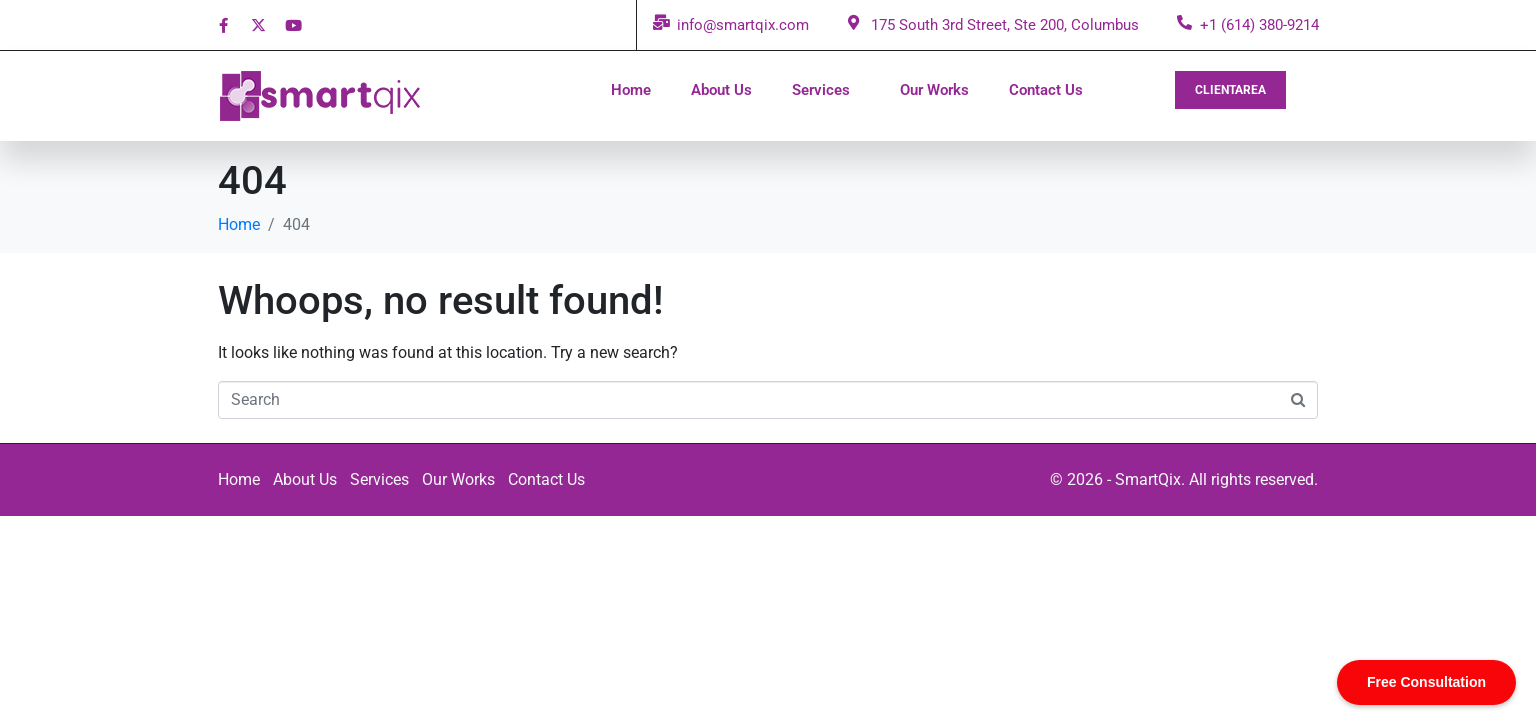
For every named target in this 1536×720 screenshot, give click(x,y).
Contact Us (1046, 90)
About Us (721, 90)
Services (821, 90)
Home (631, 90)
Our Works (934, 90)
